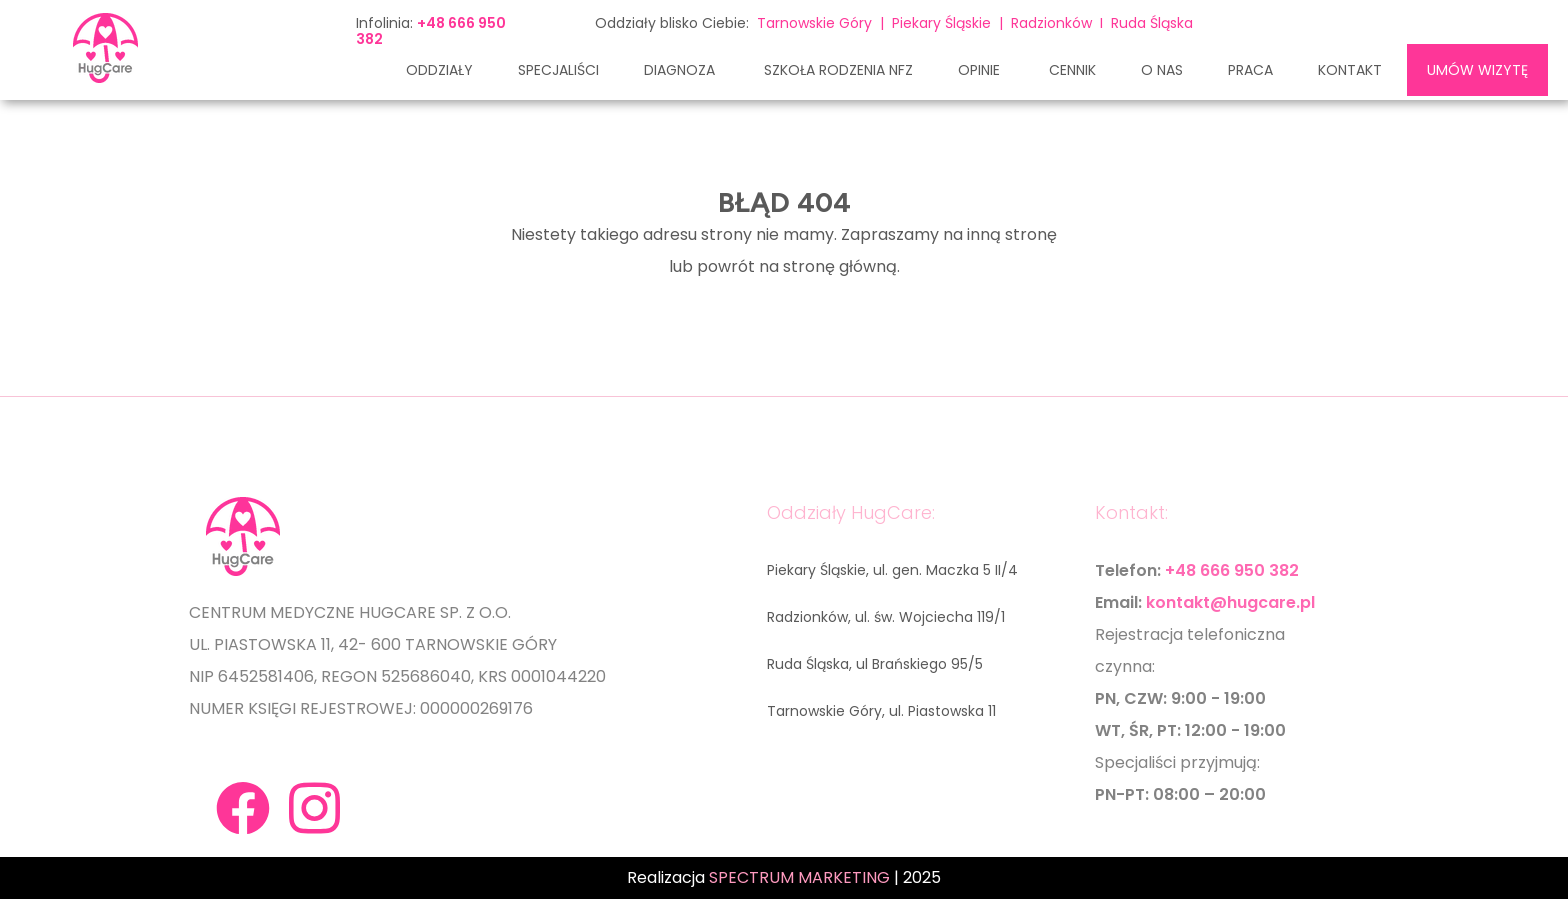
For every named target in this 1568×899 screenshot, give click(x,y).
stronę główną (840, 266)
